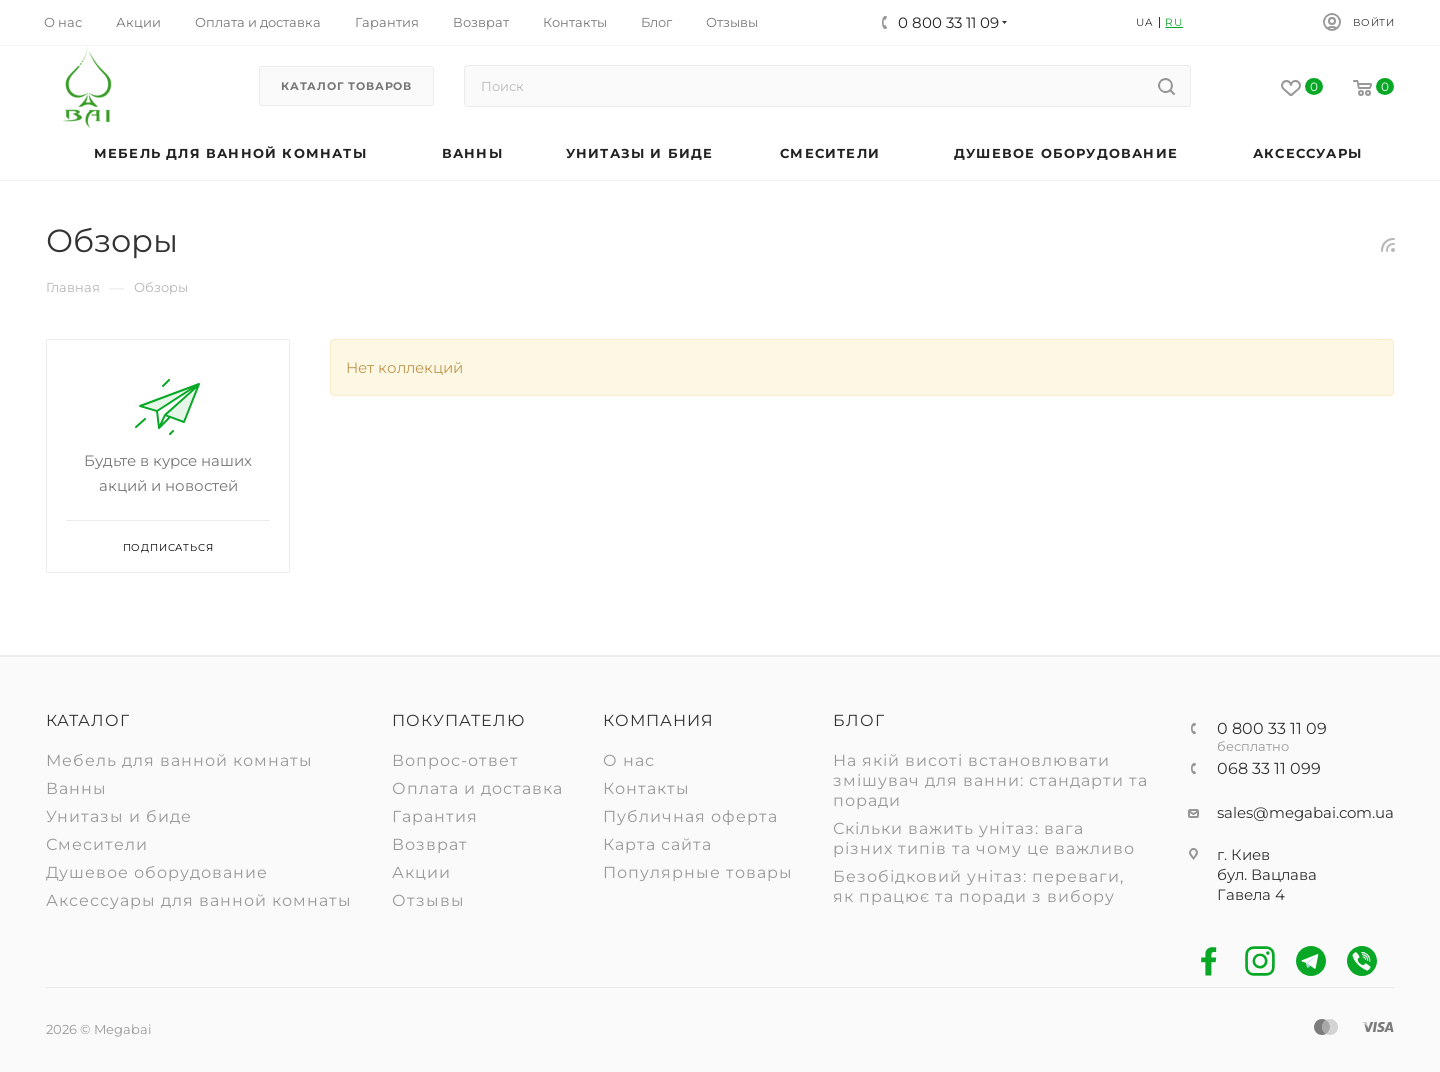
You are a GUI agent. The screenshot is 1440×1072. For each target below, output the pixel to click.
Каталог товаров (346, 86)
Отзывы (428, 900)
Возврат (430, 844)
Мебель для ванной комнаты (179, 760)
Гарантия (435, 816)
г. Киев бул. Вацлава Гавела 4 (1267, 874)
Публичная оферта (690, 816)
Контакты (646, 788)
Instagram (1260, 961)
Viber (1362, 961)
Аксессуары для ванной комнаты (199, 900)
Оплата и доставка (477, 788)
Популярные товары (698, 872)
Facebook (1209, 961)
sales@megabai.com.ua (1305, 812)
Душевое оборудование (157, 872)
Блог (859, 720)
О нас (629, 760)
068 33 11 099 (1269, 769)
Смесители (97, 844)
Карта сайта (657, 844)
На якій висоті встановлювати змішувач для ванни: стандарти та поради (990, 780)
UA (1145, 22)
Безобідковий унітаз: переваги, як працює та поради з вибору (978, 886)
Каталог (88, 720)
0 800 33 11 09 (1272, 729)
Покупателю (458, 720)
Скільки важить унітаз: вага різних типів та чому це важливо (984, 838)
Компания (658, 720)
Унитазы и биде (119, 816)
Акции (421, 872)
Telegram (1311, 961)
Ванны (76, 788)
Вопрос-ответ (455, 760)
